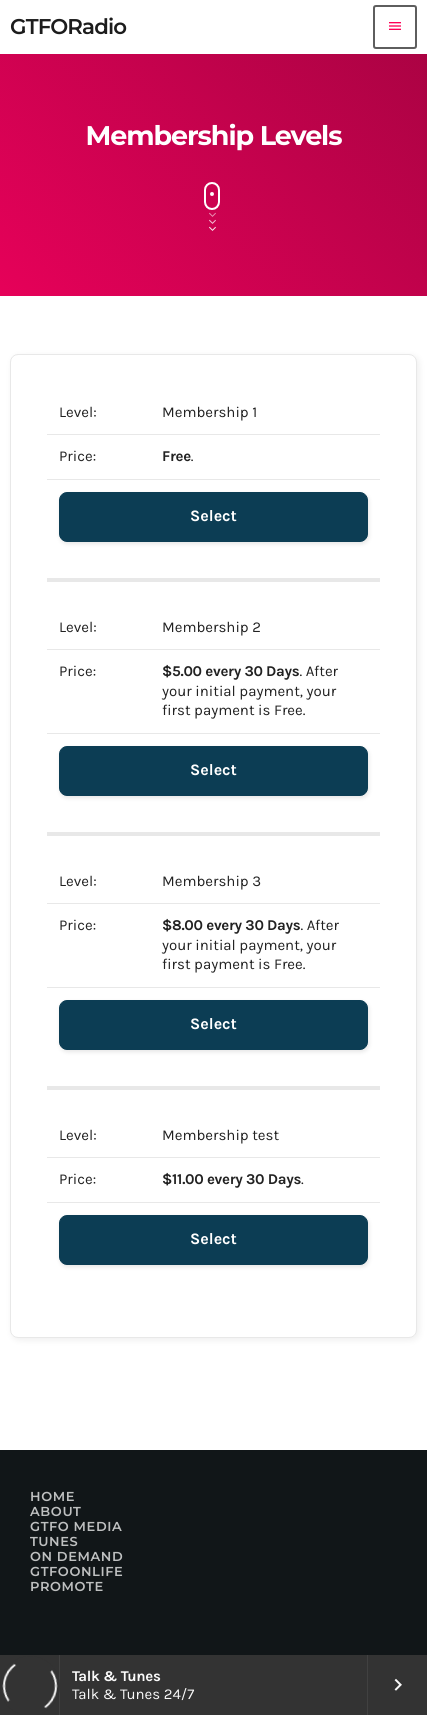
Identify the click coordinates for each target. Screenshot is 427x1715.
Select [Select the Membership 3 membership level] (213, 1024)
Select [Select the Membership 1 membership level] (213, 516)
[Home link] (68, 27)
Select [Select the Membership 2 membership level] (213, 770)
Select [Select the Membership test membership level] (213, 1239)
